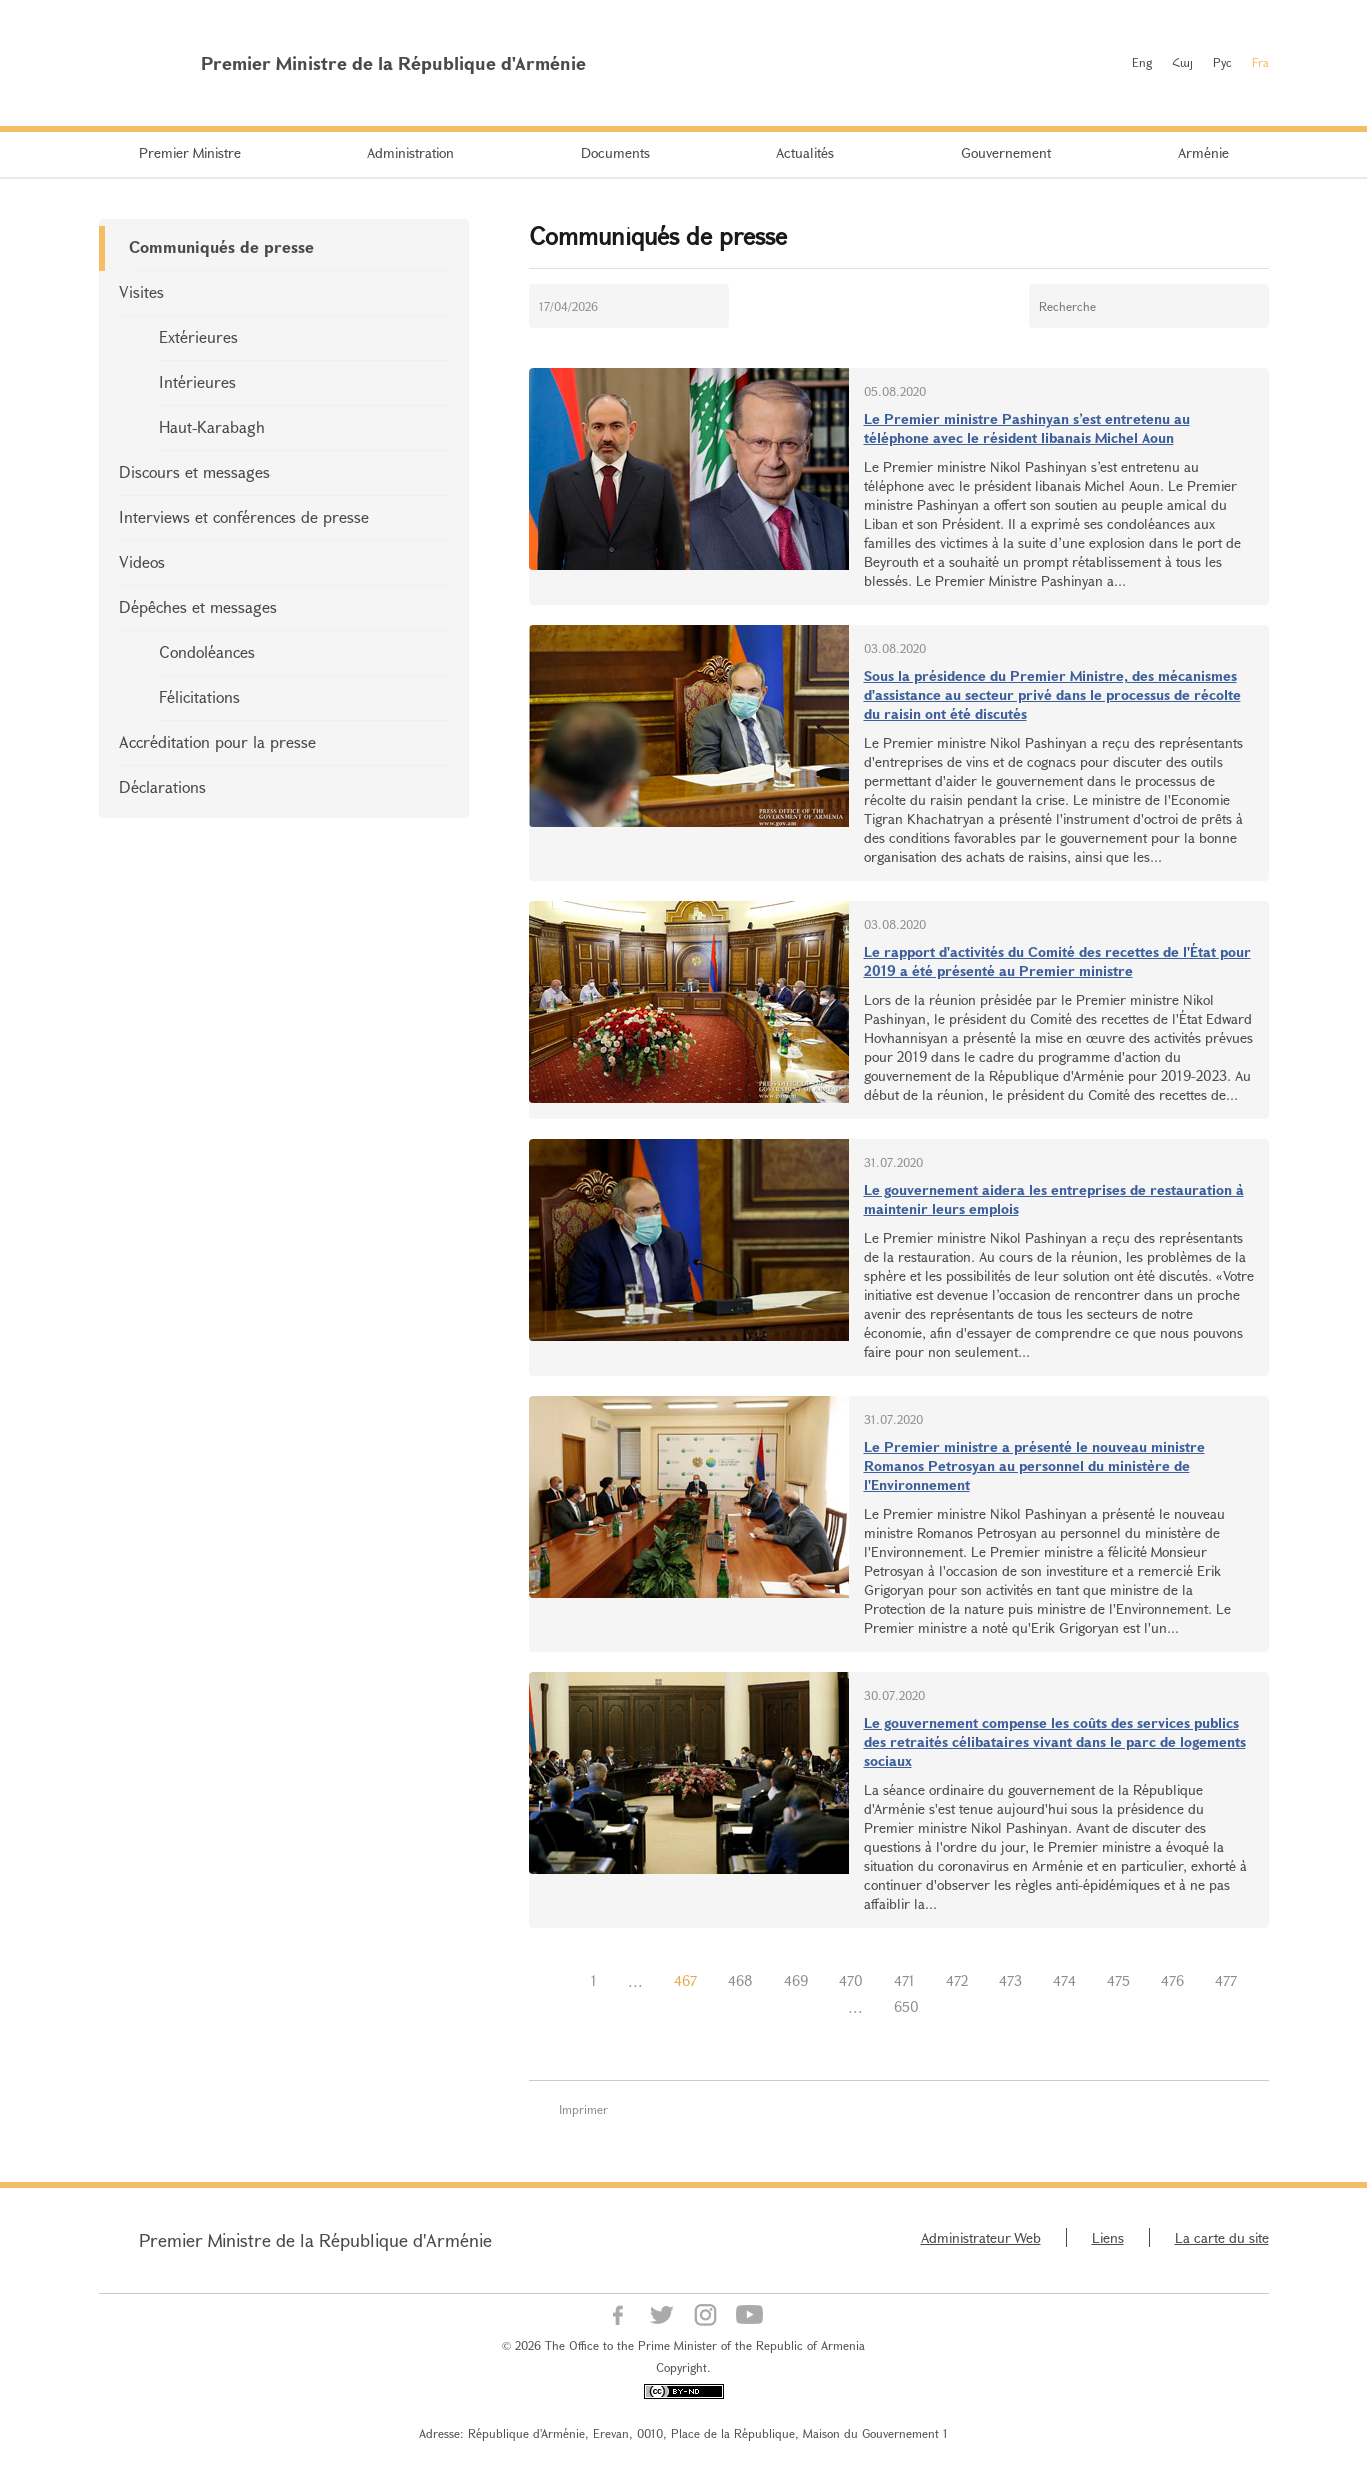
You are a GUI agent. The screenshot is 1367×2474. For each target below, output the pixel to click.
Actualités (805, 152)
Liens (1108, 2237)
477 (1226, 1980)
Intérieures (197, 381)
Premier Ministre (190, 152)
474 (1064, 1980)
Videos (142, 561)
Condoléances (207, 651)
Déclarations (162, 786)
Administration (410, 152)
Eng (1142, 62)
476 (1172, 1980)
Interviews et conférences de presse (244, 516)
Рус (1222, 62)
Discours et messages (194, 471)
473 (1010, 1980)
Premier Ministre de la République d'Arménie (315, 2240)
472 (957, 1980)
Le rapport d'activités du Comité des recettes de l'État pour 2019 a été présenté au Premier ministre (1057, 961)
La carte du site (1222, 2237)
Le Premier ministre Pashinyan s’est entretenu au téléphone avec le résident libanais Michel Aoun (1027, 428)
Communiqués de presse (221, 246)
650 (906, 2006)
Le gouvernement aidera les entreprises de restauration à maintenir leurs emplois (1054, 1199)
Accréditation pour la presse (217, 741)
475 (1118, 1980)
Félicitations (199, 696)
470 (851, 1980)
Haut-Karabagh (212, 426)
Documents (615, 152)
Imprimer (583, 2109)
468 (740, 1980)
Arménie (1203, 152)
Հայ (1182, 62)
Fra (1260, 62)
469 (796, 1980)
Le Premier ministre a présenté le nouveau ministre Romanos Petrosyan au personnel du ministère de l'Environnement (1034, 1465)
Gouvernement (1006, 152)
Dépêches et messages (198, 606)
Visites (141, 291)
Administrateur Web (981, 2237)
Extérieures (198, 336)
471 (904, 1980)
